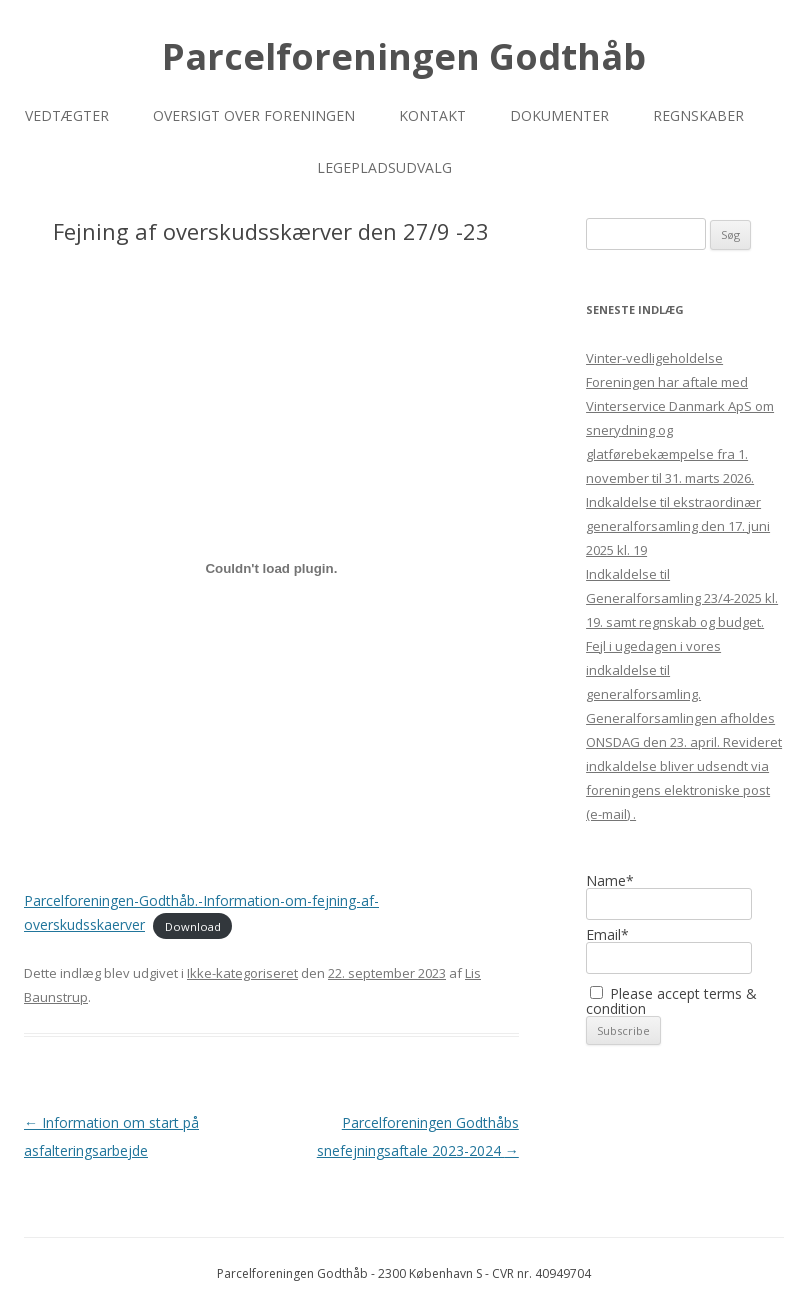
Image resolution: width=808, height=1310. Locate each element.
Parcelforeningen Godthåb (404, 56)
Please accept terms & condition (671, 1001)
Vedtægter (67, 115)
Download (193, 925)
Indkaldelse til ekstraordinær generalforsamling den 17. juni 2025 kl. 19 (678, 526)
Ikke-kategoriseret (242, 973)
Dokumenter (559, 115)
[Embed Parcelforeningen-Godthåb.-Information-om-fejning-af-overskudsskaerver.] (271, 568)
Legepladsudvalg (384, 167)
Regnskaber (698, 115)
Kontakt (432, 115)
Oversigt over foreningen (254, 115)
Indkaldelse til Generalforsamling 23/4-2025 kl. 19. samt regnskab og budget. (682, 598)
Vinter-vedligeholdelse (654, 358)
